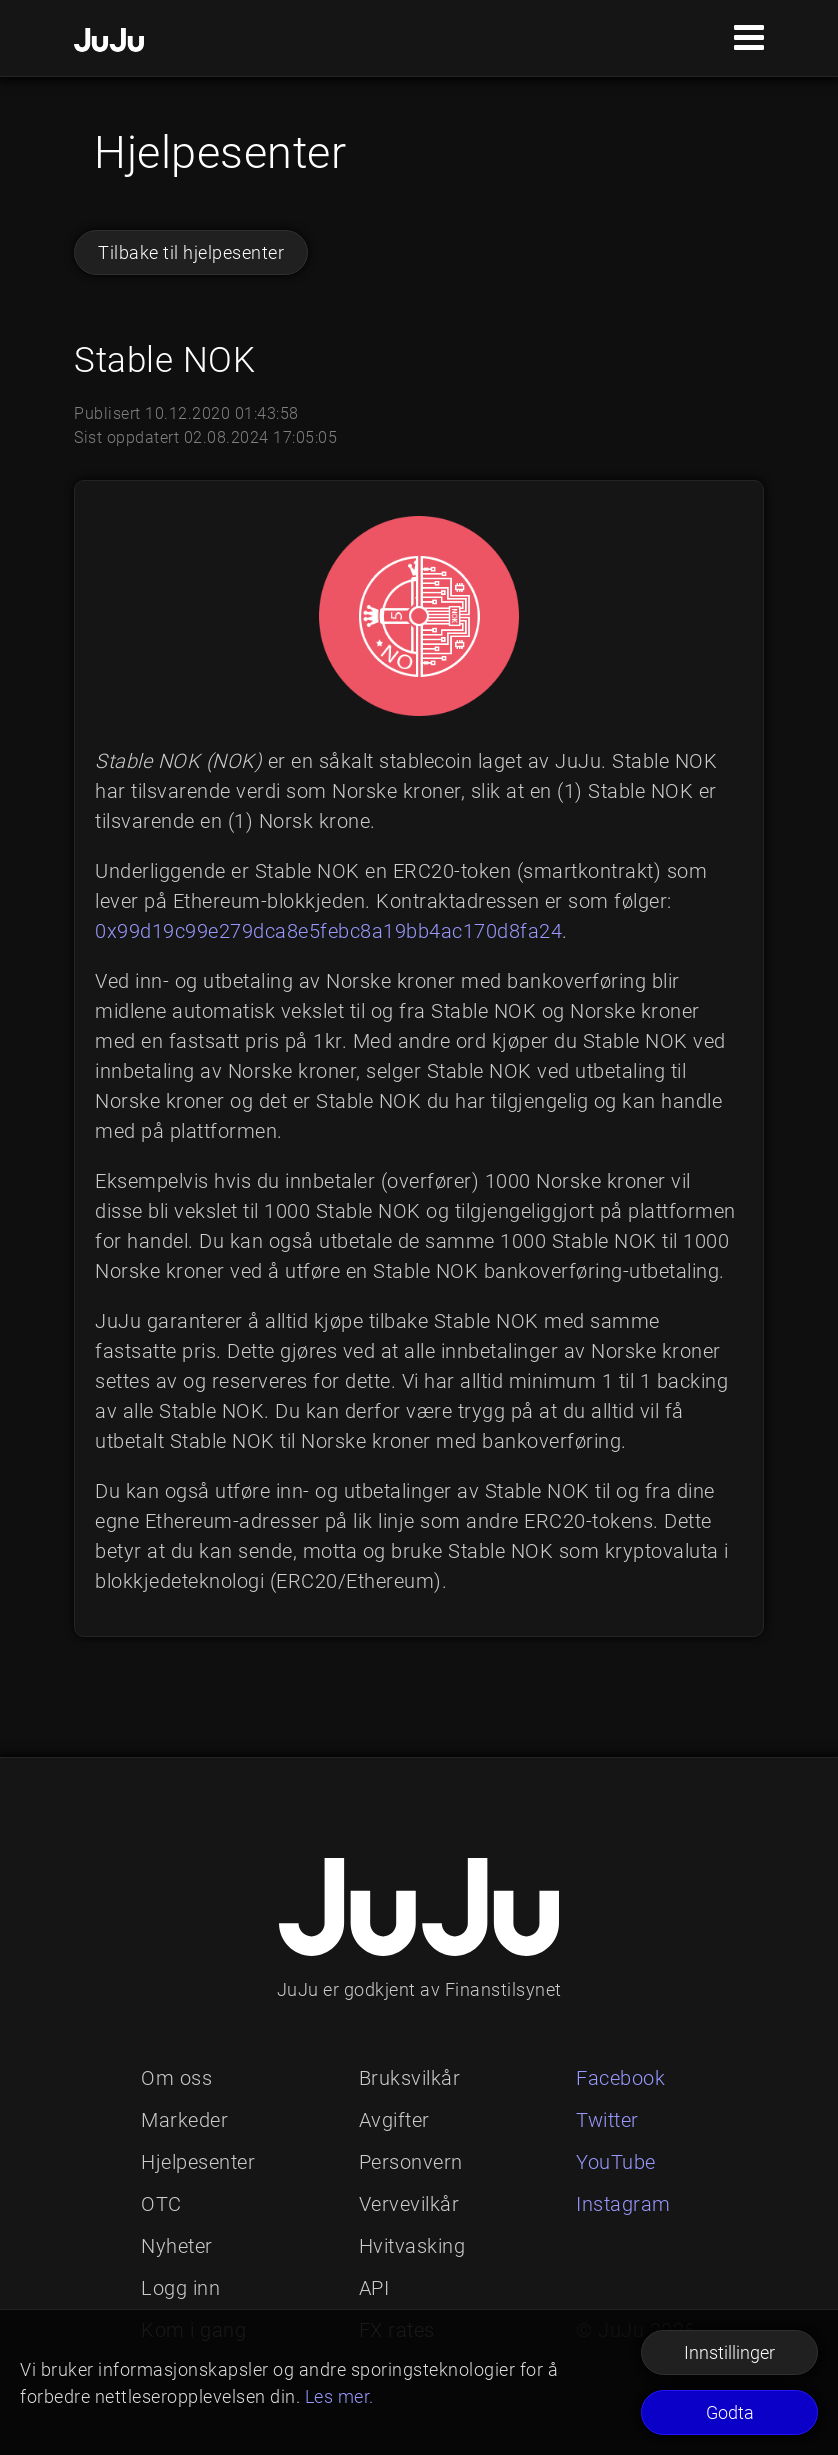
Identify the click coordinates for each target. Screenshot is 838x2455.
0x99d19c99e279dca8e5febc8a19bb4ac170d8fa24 (328, 931)
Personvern (411, 2162)
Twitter (607, 2120)
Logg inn (180, 2288)
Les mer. (339, 2396)
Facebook (620, 2078)
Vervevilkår (409, 2204)
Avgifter (394, 2120)
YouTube (616, 2162)
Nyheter (177, 2246)
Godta (730, 2412)
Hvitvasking (412, 2246)
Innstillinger (729, 2352)
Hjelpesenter (198, 2162)
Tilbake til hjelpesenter (191, 252)
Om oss (176, 2078)
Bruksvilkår (410, 2078)
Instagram (623, 2204)
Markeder (184, 2120)
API (374, 2288)
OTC (161, 2204)
